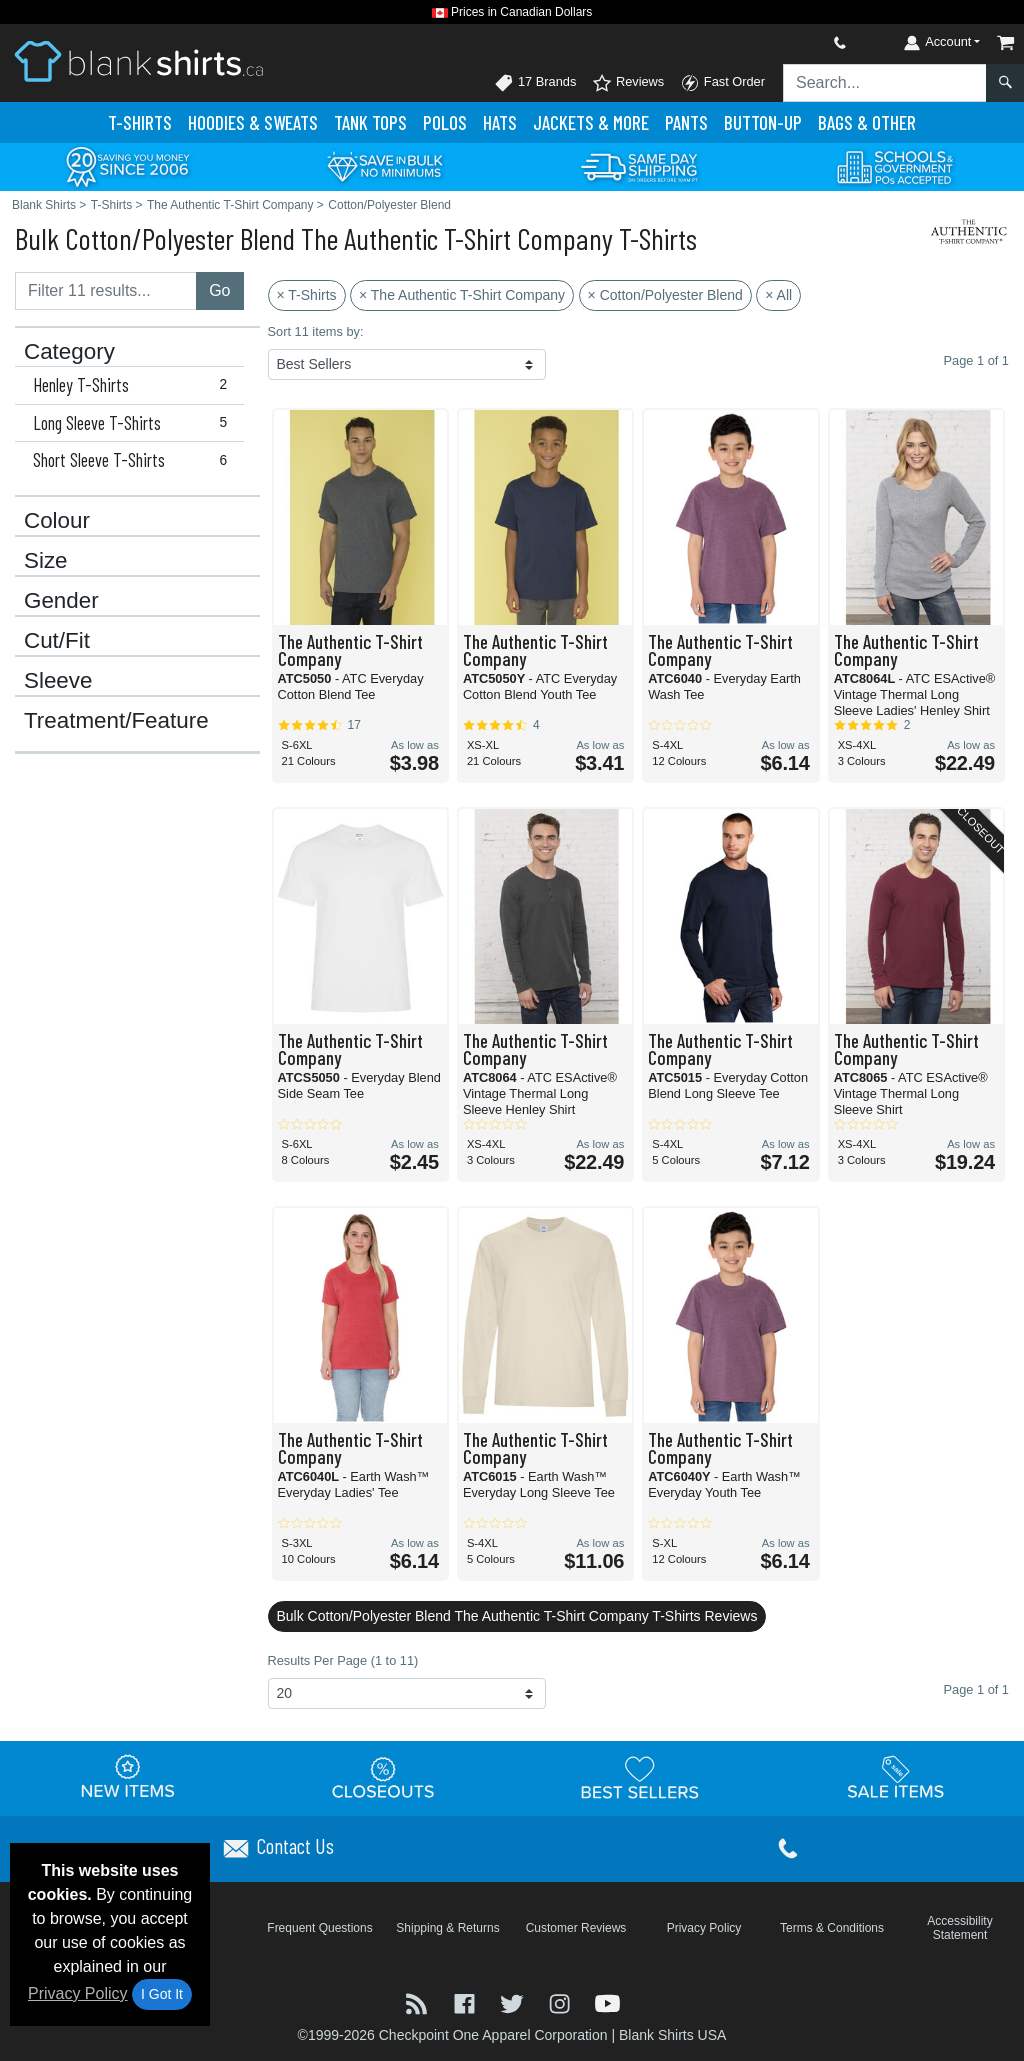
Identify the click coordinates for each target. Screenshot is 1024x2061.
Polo (445, 122)
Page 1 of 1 (976, 1689)
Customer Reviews (576, 1928)
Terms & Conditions (832, 1928)
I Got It (162, 1994)
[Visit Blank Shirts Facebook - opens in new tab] (467, 2002)
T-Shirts (140, 122)
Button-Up (763, 122)
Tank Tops (370, 122)
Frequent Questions (319, 1928)
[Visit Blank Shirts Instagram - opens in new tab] (562, 2002)
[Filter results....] (106, 291)
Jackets (591, 122)
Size (46, 561)
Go (219, 290)
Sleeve (58, 681)
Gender (61, 601)
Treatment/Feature (116, 721)
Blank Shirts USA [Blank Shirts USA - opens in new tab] (672, 2035)
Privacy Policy (78, 1993)
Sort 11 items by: (316, 331)
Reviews (628, 83)
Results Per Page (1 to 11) (343, 1660)
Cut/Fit (57, 641)
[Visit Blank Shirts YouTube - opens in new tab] (607, 2002)
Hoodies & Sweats (253, 122)
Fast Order (722, 83)
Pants (686, 122)
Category (69, 352)
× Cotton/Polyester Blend (665, 295)
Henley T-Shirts (134, 385)
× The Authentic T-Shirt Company (462, 295)
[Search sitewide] (885, 83)
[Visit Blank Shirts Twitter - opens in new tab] (514, 2002)
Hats (500, 122)
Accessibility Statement (959, 1928)
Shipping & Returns (447, 1928)
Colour (57, 521)
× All (778, 295)
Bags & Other (867, 122)
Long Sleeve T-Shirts (134, 423)
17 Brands (535, 83)
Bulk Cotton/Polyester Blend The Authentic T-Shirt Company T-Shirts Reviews (517, 1616)
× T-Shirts (307, 295)
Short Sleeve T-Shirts (134, 460)
